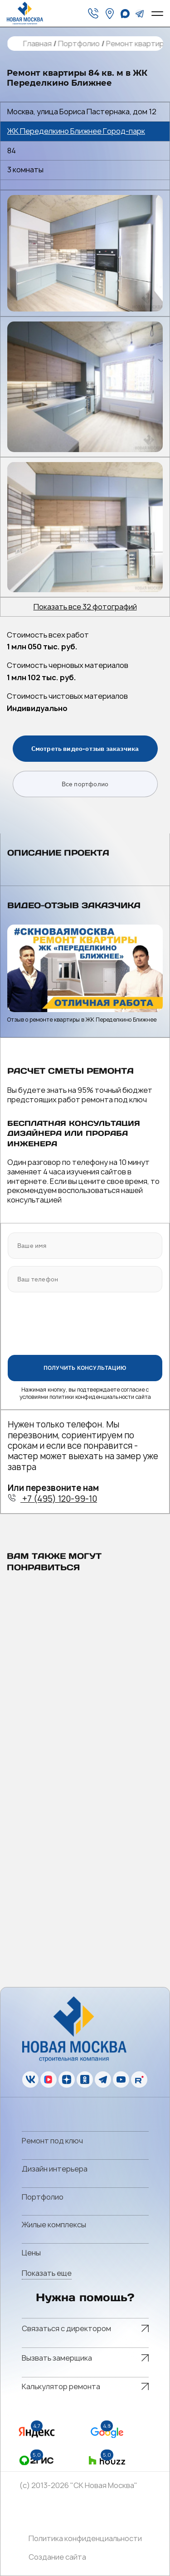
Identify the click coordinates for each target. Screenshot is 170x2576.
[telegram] (139, 13)
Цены (31, 2253)
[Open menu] (157, 13)
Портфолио (78, 44)
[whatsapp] (125, 13)
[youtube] (121, 2079)
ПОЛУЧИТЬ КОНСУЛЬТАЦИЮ (85, 1367)
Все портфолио (85, 784)
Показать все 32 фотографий (85, 607)
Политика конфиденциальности (85, 2538)
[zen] (66, 2079)
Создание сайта (57, 2557)
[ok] (85, 2079)
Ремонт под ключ (52, 2141)
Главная (37, 44)
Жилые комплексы (54, 2225)
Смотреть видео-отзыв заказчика (85, 749)
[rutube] (139, 2079)
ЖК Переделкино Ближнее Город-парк (76, 131)
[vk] (30, 2079)
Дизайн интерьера (54, 2169)
